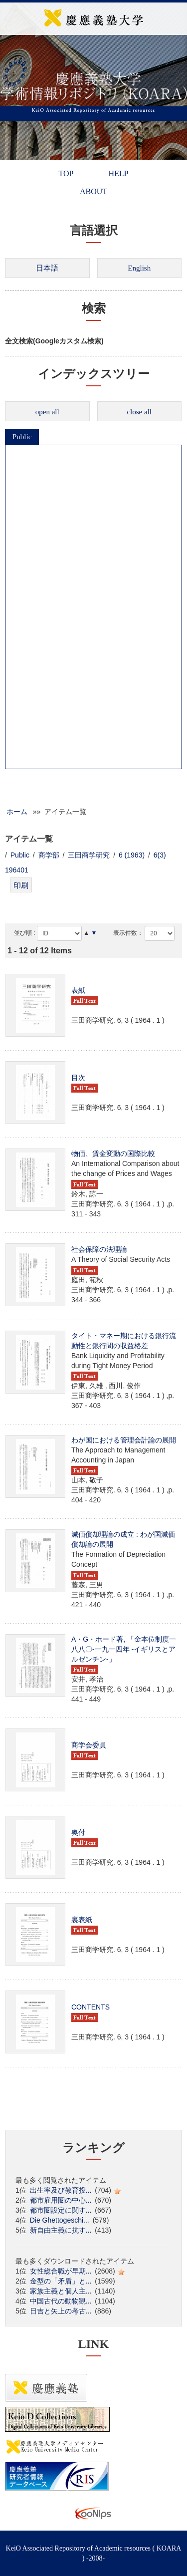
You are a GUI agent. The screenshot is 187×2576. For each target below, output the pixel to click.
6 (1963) (132, 855)
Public (21, 437)
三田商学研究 (89, 855)
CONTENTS (90, 2007)
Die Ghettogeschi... (59, 2220)
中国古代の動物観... (61, 2301)
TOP (66, 173)
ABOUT (93, 191)
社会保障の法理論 (99, 1249)
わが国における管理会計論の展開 (123, 1440)
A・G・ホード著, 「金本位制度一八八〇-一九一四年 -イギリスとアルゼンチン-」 (123, 1649)
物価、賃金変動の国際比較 (113, 1153)
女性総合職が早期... (61, 2271)
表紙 (78, 990)
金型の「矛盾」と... (61, 2281)
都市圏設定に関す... (61, 2210)
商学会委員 (88, 1745)
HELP (118, 173)
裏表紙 (81, 1920)
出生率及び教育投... (61, 2190)
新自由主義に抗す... (61, 2230)
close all (139, 412)
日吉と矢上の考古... (61, 2311)
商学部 (48, 855)
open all (47, 412)
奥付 (78, 1832)
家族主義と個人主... (61, 2291)
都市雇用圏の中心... (61, 2200)
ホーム (16, 812)
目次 (78, 1078)
